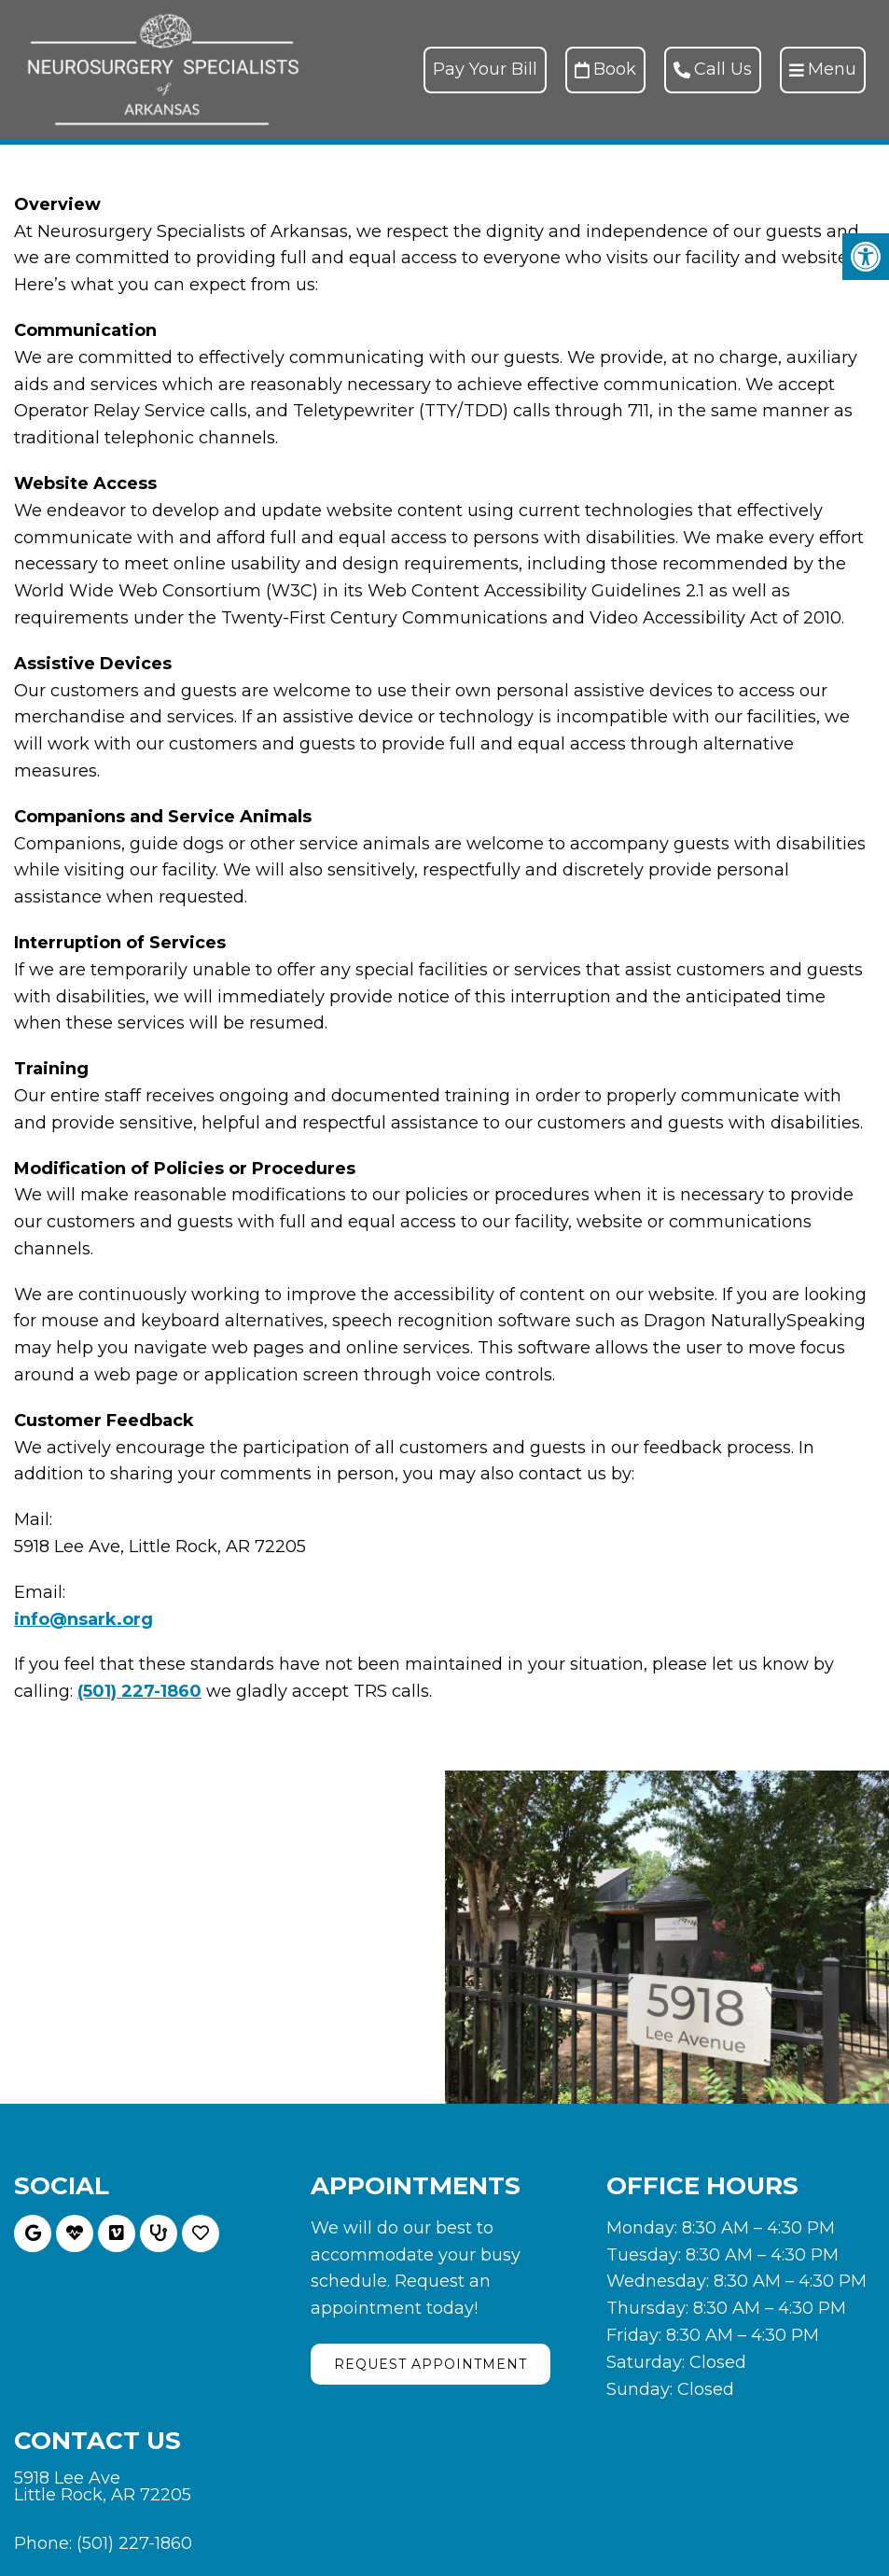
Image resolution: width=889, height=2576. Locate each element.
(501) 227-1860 (139, 1691)
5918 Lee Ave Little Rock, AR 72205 (102, 2486)
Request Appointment (430, 2364)
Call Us (713, 69)
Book (605, 69)
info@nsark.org (83, 1619)
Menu (822, 69)
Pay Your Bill (485, 69)
